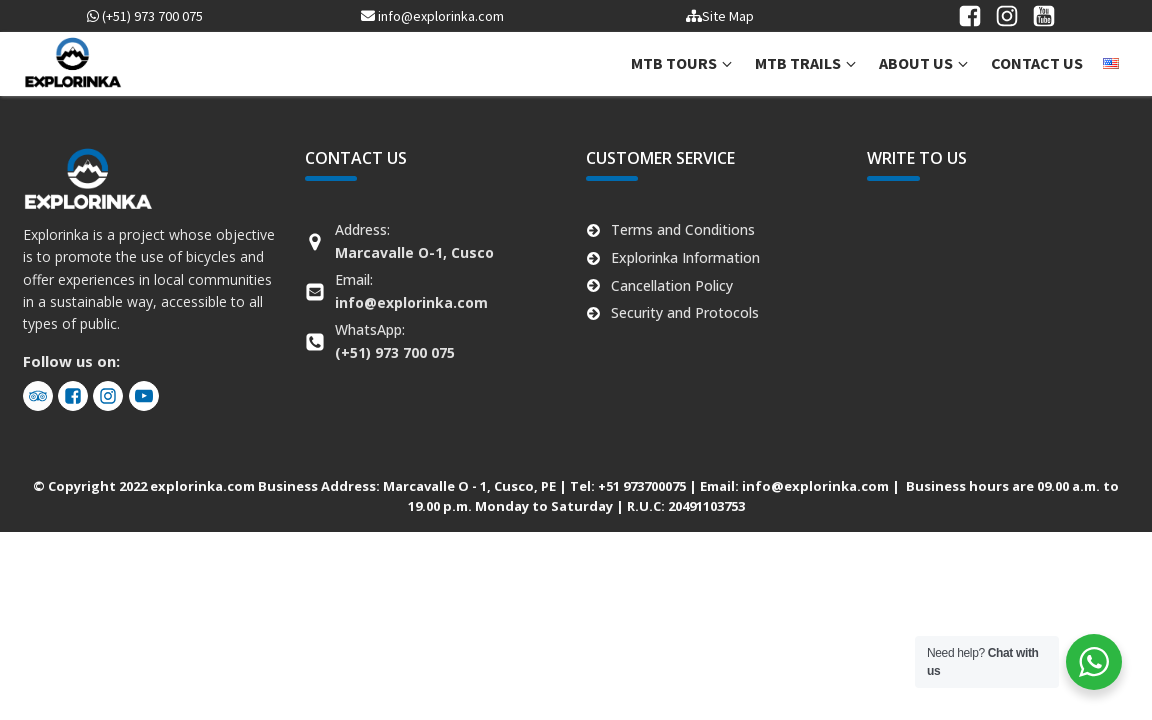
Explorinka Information (685, 257)
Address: (414, 240)
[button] (683, 64)
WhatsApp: (395, 340)
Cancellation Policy (672, 285)
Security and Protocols (685, 312)
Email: (411, 290)
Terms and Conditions (683, 229)
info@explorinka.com (432, 16)
